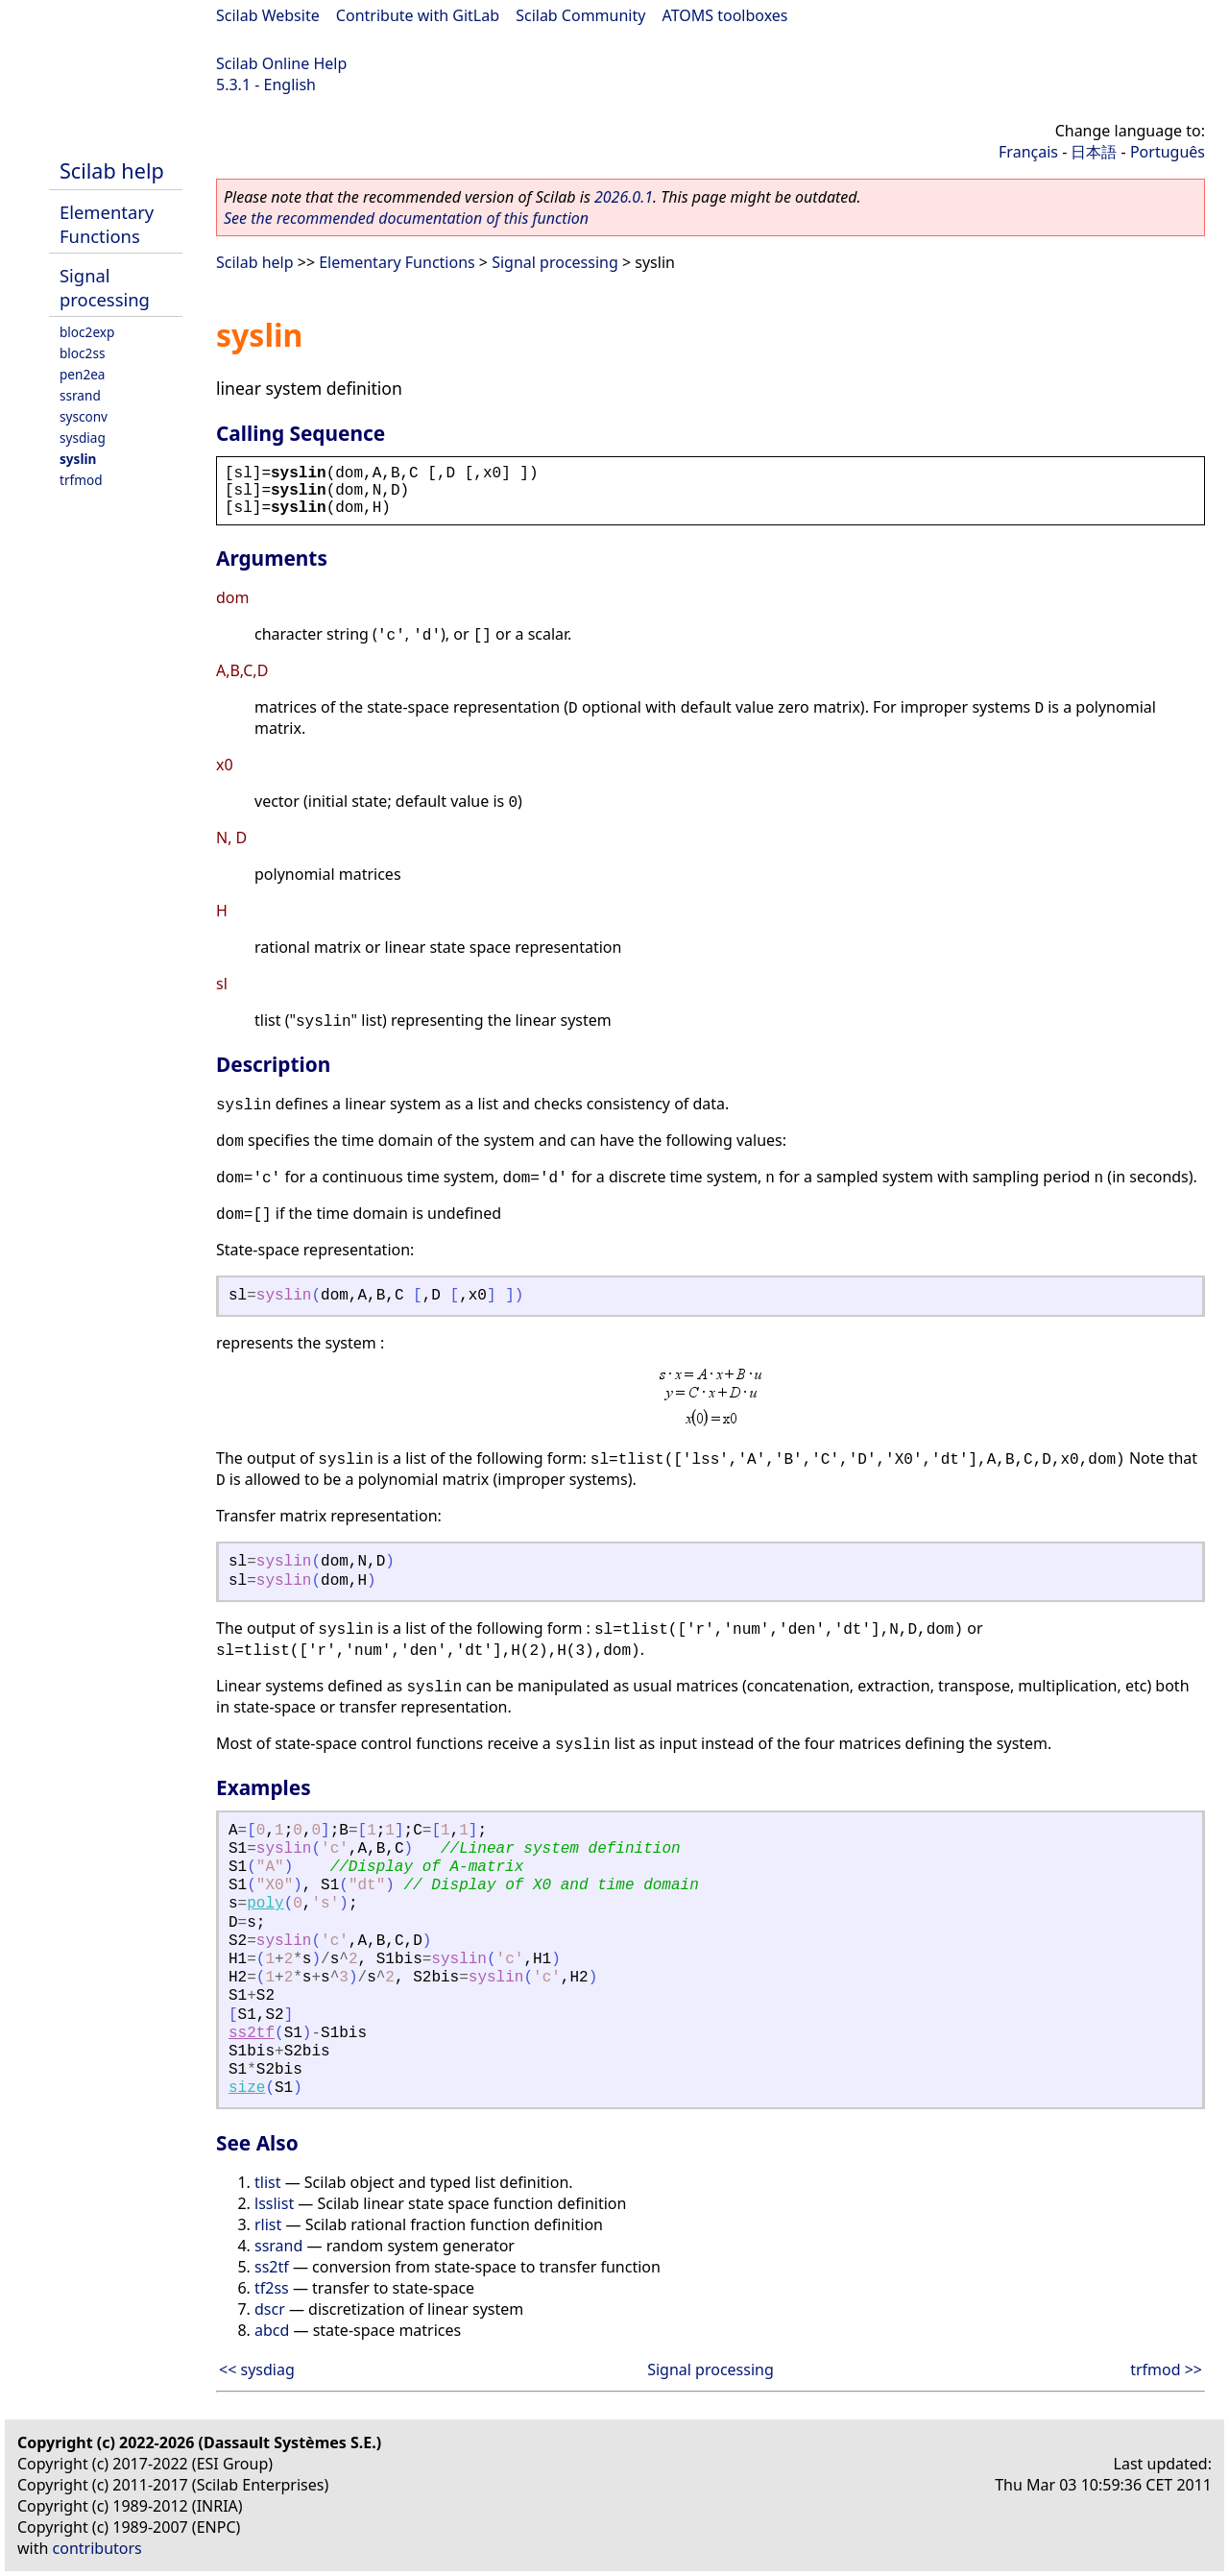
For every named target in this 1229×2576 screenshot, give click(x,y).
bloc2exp (87, 332)
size (247, 2088)
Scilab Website (268, 15)
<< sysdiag (257, 2369)
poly (265, 1903)
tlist (267, 2182)
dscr (269, 2309)
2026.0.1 (623, 196)
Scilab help (112, 170)
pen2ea (83, 374)
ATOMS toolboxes (725, 15)
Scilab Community (580, 15)
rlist (267, 2224)
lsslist (274, 2203)
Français (1028, 151)
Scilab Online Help (281, 63)
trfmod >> (1166, 2369)
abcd (271, 2330)
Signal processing (105, 287)
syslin (78, 459)
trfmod (81, 480)
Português (1167, 151)
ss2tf (252, 2033)
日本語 (1094, 151)
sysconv (84, 416)
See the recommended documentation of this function (406, 218)
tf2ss (271, 2287)
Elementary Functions (107, 224)
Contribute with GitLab (417, 15)
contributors (97, 2548)
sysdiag (83, 437)
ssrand (80, 395)
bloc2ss (82, 353)
